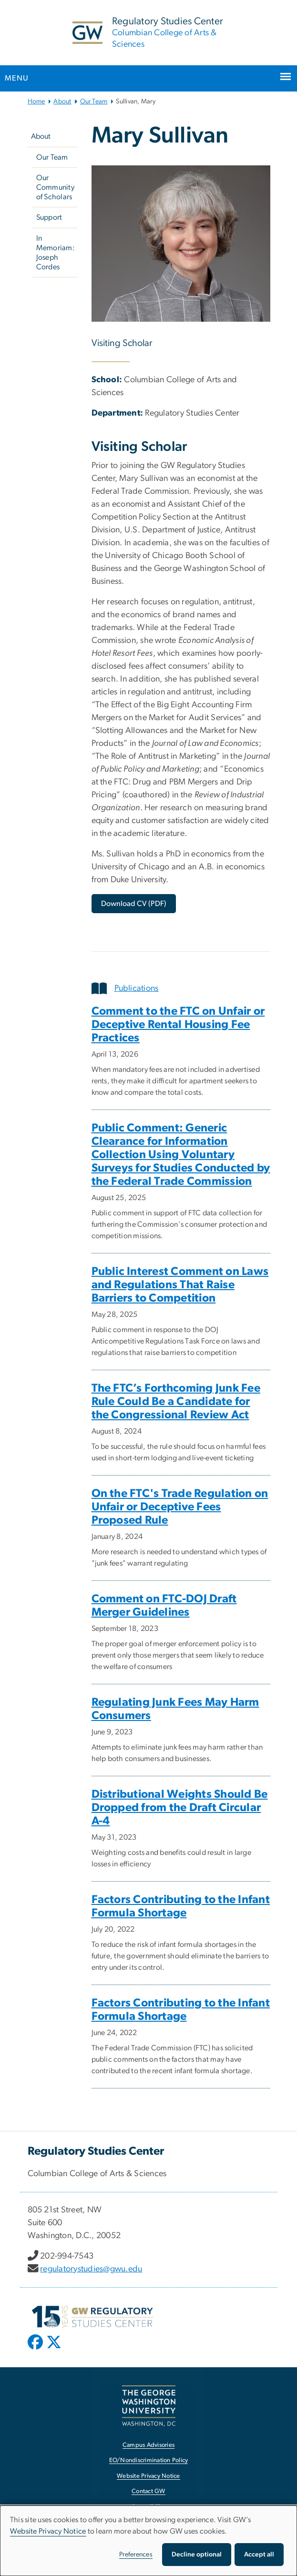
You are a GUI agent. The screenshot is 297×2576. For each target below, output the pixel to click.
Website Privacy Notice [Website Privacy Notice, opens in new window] (148, 2476)
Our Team (94, 101)
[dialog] (148, 2540)
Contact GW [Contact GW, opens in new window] (148, 2491)
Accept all (259, 2554)
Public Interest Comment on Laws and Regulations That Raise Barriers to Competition (180, 1285)
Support (49, 217)
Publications (125, 988)
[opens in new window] (36, 2349)
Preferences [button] (136, 2554)
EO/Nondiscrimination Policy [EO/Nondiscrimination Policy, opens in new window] (148, 2460)
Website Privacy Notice (48, 2531)
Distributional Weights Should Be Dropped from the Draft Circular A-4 (180, 1808)
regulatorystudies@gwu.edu (91, 2269)
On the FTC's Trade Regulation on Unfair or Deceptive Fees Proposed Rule (180, 1507)
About (62, 101)
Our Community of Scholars (55, 187)
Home (36, 101)
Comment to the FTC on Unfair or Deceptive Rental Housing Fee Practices (178, 1025)
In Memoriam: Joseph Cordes (55, 252)
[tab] (181, 988)
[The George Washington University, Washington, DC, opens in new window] (148, 2405)
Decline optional (197, 2554)
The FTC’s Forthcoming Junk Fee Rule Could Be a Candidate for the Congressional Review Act (176, 1402)
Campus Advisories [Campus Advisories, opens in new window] (148, 2445)
